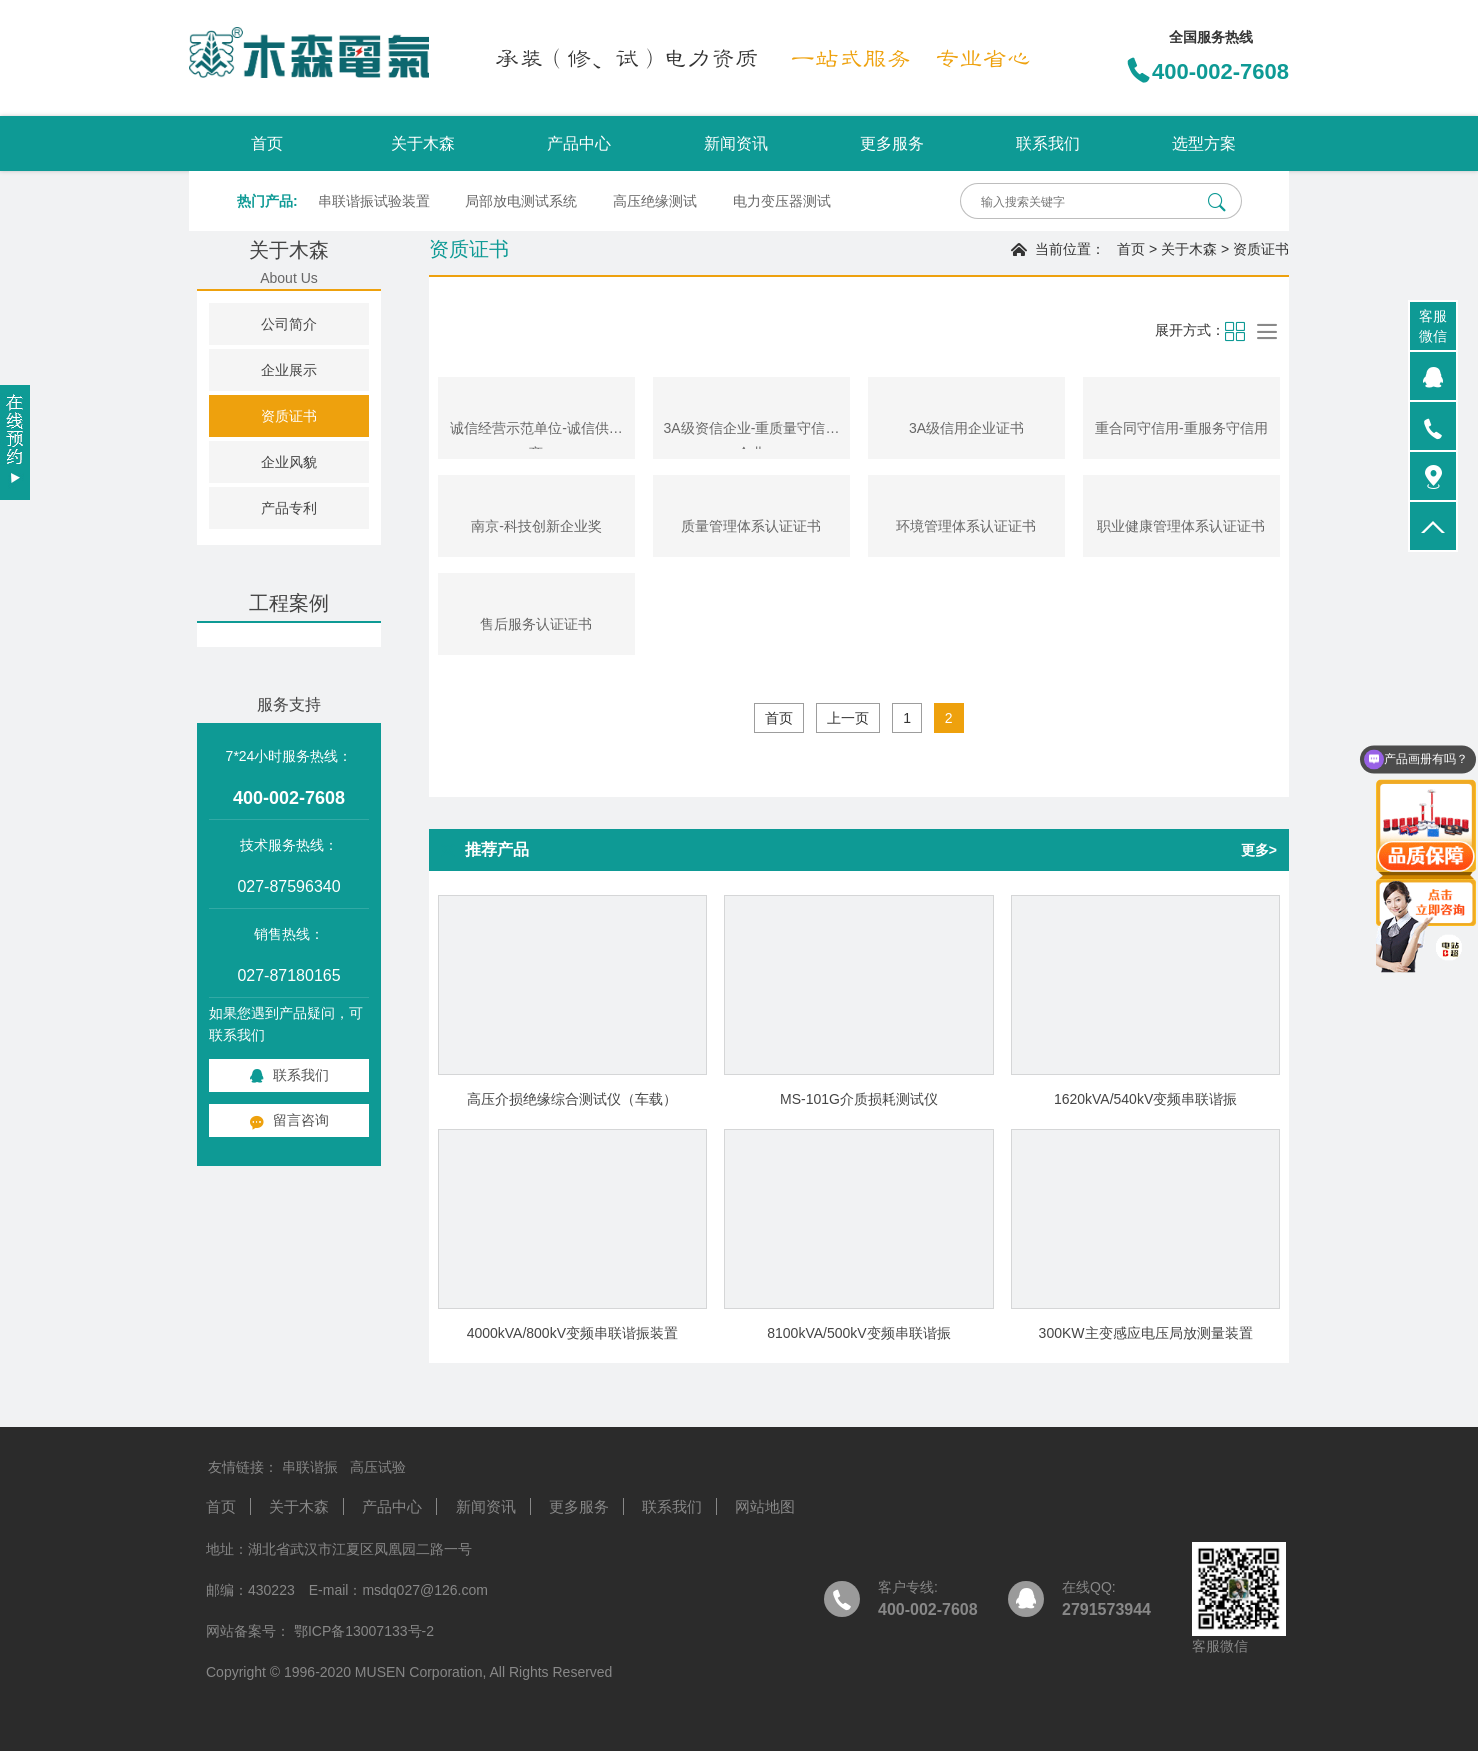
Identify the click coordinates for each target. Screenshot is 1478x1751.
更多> (1259, 850)
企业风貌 (289, 462)
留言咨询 (289, 1120)
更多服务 (892, 143)
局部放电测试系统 (521, 201)
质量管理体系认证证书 (751, 526)
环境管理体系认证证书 (966, 526)
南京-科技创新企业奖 (536, 526)
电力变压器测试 (782, 201)
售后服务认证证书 (536, 624)
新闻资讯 (736, 143)
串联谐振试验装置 (374, 201)
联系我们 (1048, 143)
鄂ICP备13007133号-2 (362, 1631)
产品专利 (289, 508)
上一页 (848, 718)
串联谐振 (310, 1467)
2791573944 (1106, 1609)
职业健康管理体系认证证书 (1181, 526)
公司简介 (289, 324)
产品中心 (579, 143)
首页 (267, 143)
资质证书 (289, 416)
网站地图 (765, 1506)
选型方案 (1204, 143)
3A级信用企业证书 (966, 428)
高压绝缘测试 (655, 201)
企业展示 (289, 370)
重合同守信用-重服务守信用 (1181, 428)
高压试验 (378, 1467)
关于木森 (423, 143)
